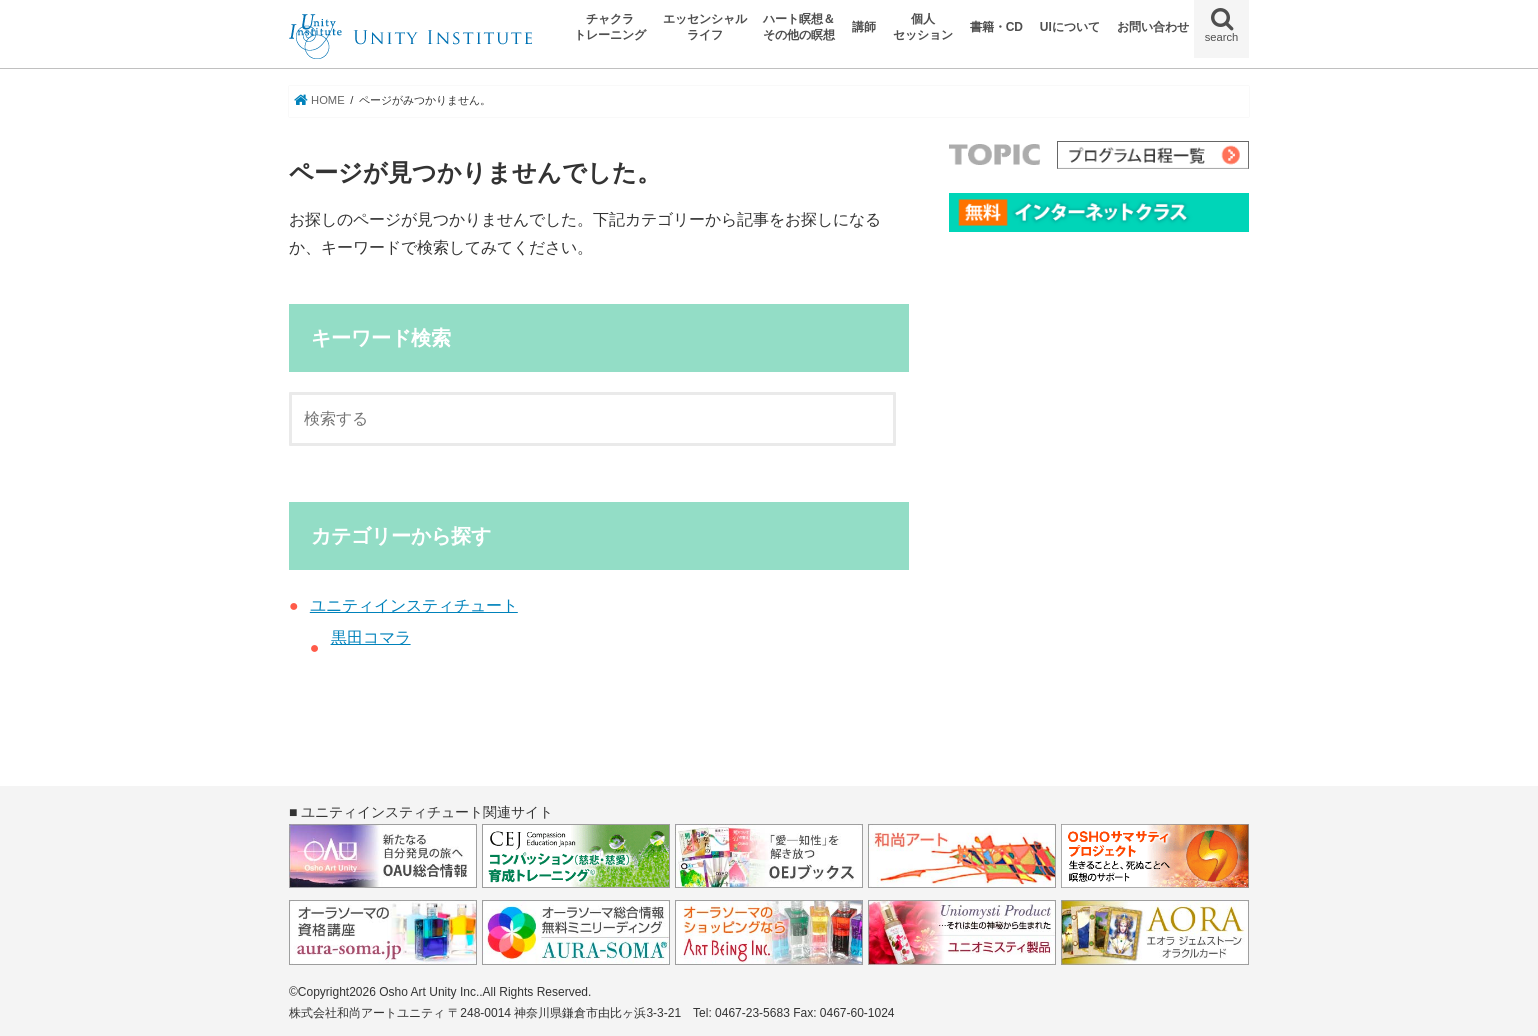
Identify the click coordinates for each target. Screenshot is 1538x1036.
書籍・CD (996, 27)
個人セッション (923, 27)
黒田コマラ (371, 637)
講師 (864, 27)
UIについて (1070, 27)
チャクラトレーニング (610, 27)
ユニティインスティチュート (414, 605)
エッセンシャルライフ (705, 27)
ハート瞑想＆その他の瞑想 (799, 27)
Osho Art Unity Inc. (429, 992)
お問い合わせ (1153, 27)
